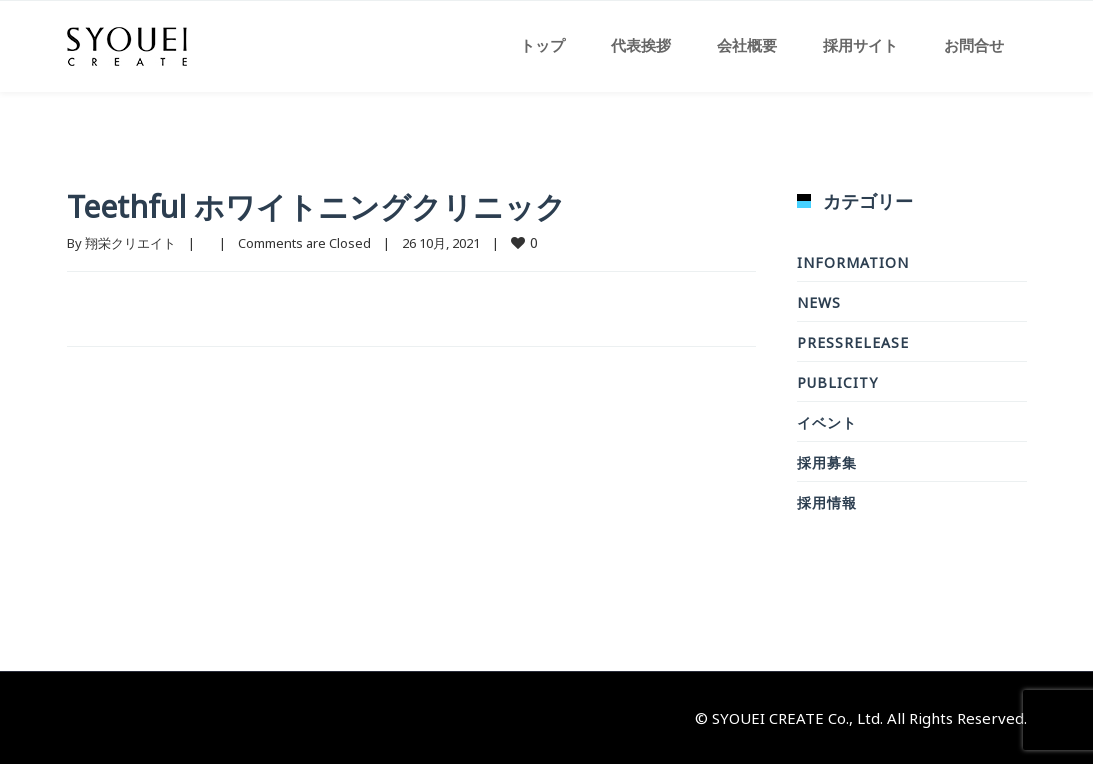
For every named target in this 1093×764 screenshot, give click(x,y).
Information (853, 262)
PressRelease (853, 342)
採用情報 (827, 502)
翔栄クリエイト (130, 243)
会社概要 (747, 45)
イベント (827, 422)
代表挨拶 (641, 45)
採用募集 (827, 462)
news (819, 302)
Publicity (837, 382)
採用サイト (860, 45)
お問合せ (974, 45)
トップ (542, 45)
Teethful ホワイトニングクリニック (316, 206)
